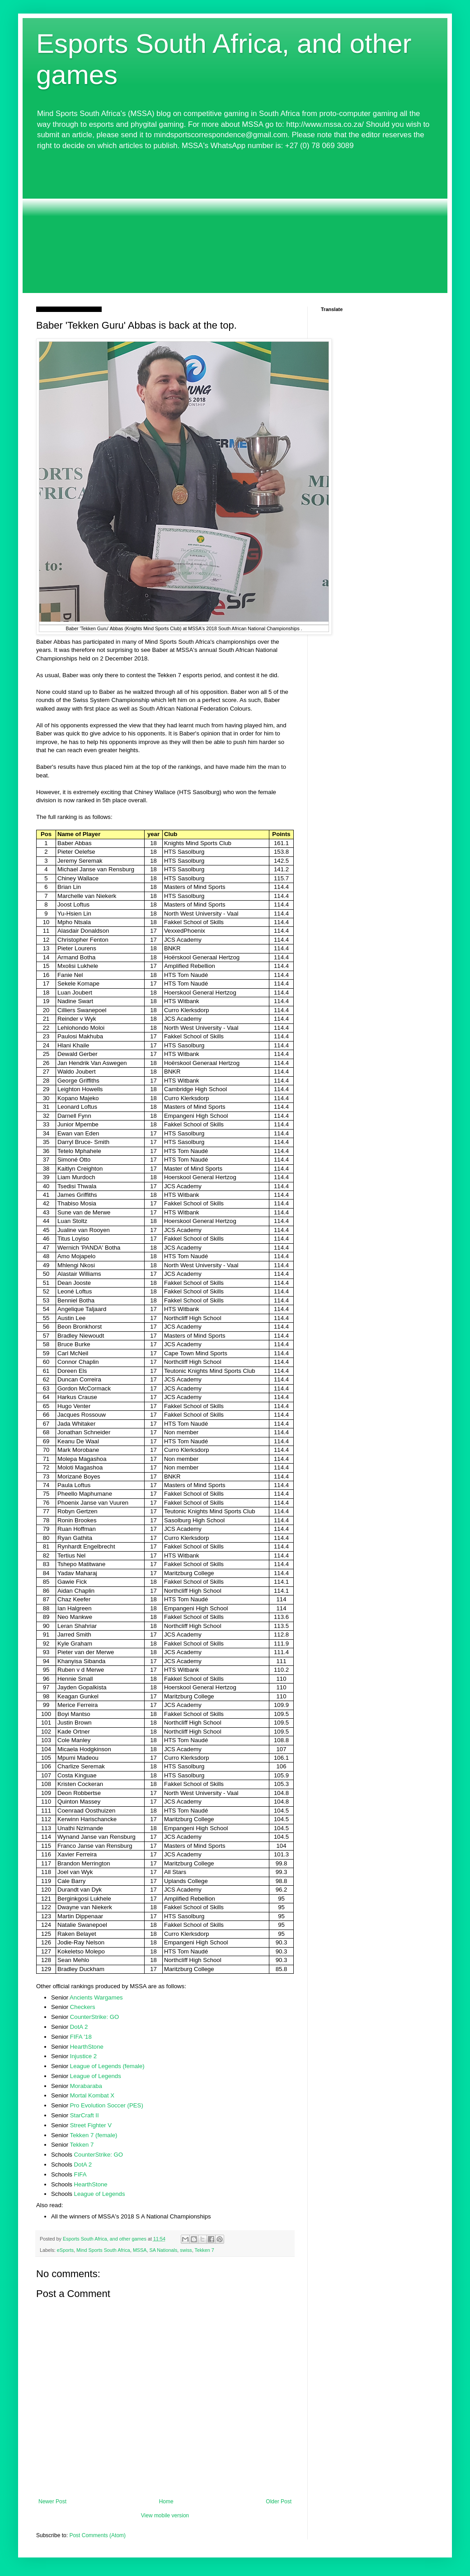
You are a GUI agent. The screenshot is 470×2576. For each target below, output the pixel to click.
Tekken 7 (82, 2144)
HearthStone (86, 2046)
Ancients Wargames (96, 1997)
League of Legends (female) (107, 2066)
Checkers (82, 2007)
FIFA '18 (81, 2036)
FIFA (80, 2174)
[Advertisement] (235, 225)
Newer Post (52, 2501)
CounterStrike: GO (94, 2016)
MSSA (140, 2250)
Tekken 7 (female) (94, 2135)
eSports (65, 2250)
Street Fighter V (91, 2125)
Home (166, 2501)
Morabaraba (86, 2086)
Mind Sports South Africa (103, 2250)
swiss (186, 2250)
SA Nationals (163, 2250)
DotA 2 (79, 2026)
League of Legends (95, 2076)
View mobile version (165, 2515)
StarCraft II (84, 2115)
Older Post (278, 2501)
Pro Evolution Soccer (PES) (106, 2105)
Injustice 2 (83, 2056)
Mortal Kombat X (92, 2095)
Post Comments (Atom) (97, 2535)
